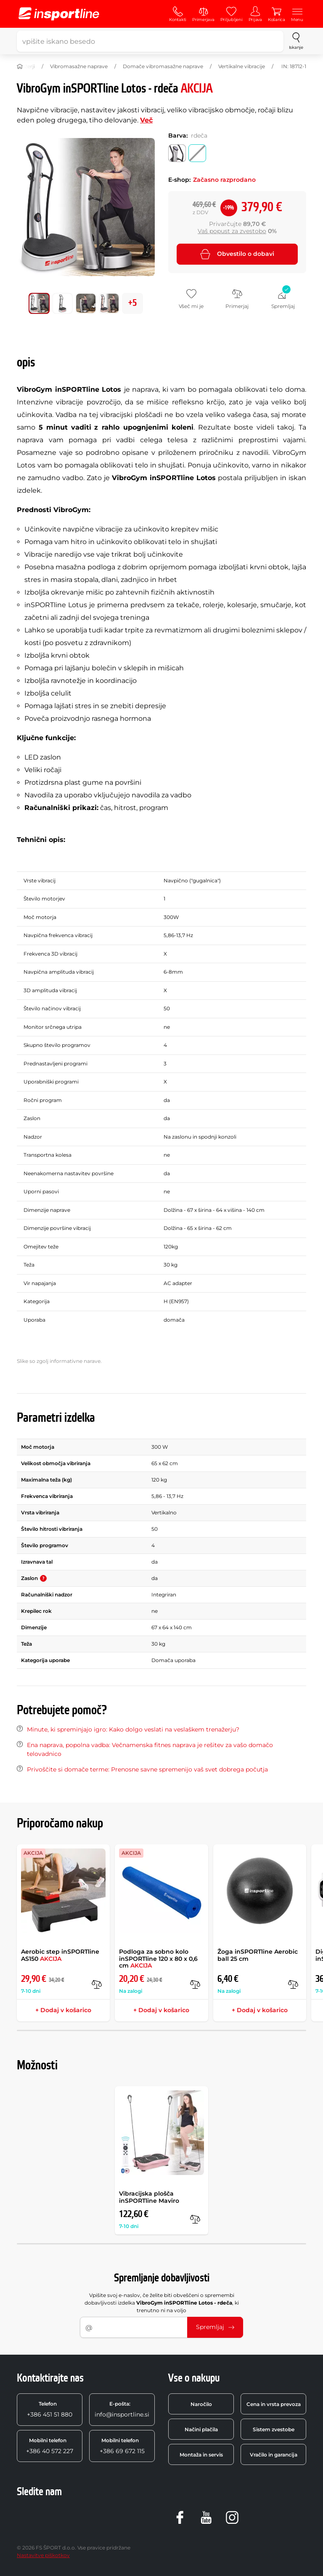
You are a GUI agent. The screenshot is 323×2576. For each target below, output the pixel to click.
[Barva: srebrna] (177, 153)
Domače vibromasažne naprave (163, 66)
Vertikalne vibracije (241, 66)
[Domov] (20, 66)
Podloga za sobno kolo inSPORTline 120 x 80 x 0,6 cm (158, 1959)
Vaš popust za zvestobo (232, 231)
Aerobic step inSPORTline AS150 (60, 1955)
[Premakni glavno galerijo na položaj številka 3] (109, 303)
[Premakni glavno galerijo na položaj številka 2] (85, 303)
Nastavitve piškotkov (43, 2555)
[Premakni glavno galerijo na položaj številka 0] (39, 303)
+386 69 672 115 (122, 2446)
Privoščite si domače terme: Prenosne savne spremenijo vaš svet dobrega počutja (147, 1769)
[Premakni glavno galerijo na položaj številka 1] (62, 303)
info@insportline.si (122, 2409)
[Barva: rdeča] (197, 153)
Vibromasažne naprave (79, 66)
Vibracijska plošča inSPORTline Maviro (149, 2197)
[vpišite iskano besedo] (150, 41)
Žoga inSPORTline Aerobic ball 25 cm (257, 1955)
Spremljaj (215, 2327)
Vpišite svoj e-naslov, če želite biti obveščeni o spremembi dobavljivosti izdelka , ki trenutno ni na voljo (162, 2302)
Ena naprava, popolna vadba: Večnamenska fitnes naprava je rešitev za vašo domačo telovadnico (150, 1749)
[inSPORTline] (58, 14)
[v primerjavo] (97, 1984)
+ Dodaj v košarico (63, 2010)
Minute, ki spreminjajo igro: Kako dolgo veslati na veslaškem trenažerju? (133, 1729)
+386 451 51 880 (49, 2409)
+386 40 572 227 (49, 2446)
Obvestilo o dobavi (237, 254)
